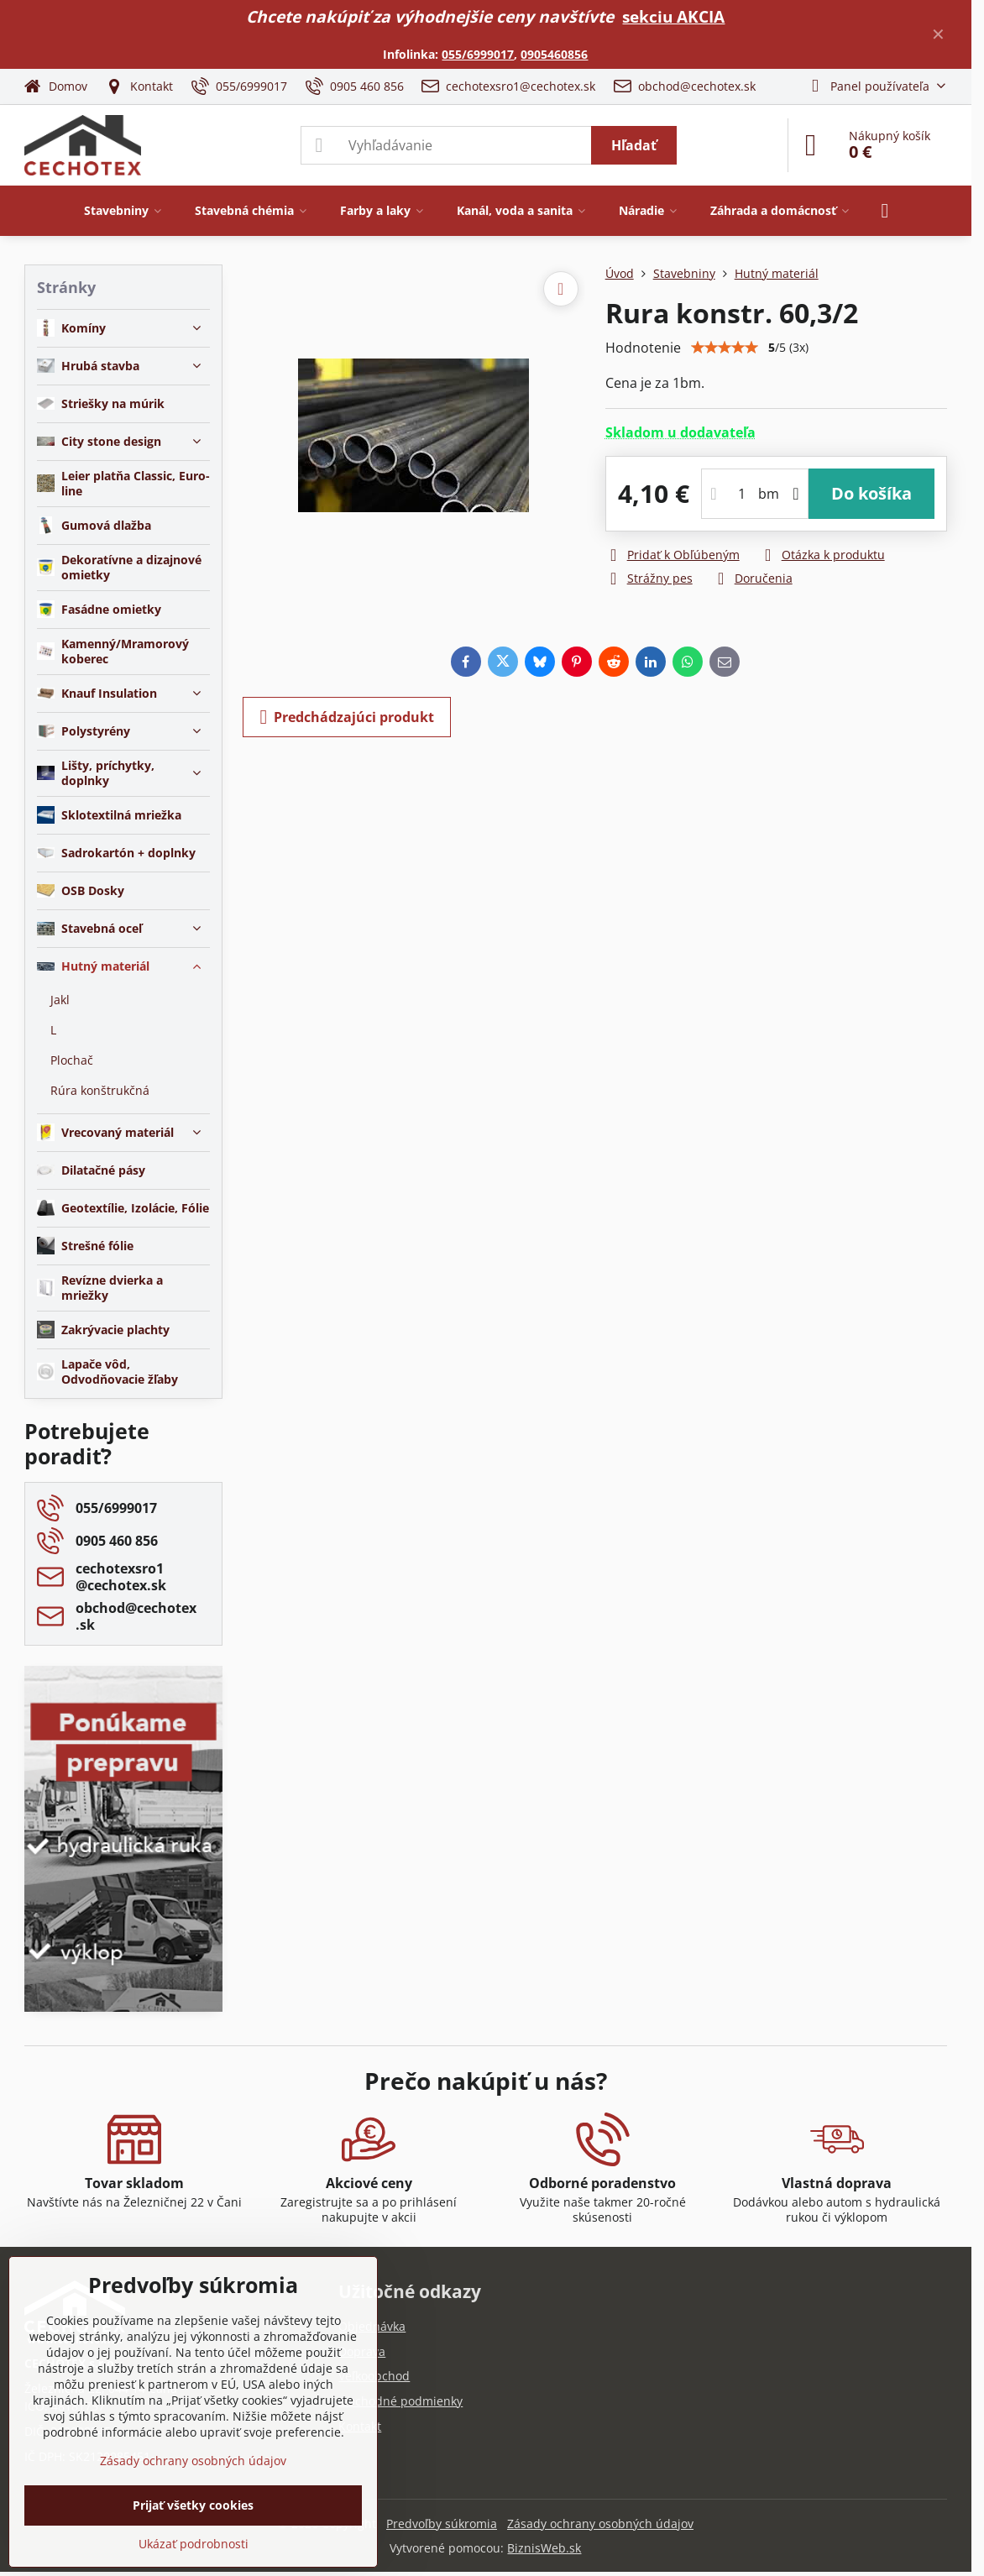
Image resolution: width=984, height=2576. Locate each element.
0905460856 (554, 54)
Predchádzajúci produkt (346, 717)
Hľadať (634, 145)
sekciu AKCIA (673, 16)
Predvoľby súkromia (441, 2523)
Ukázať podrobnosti (194, 2544)
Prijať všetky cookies (193, 2505)
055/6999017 (478, 54)
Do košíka (871, 493)
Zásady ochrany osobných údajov (600, 2523)
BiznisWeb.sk (544, 2548)
